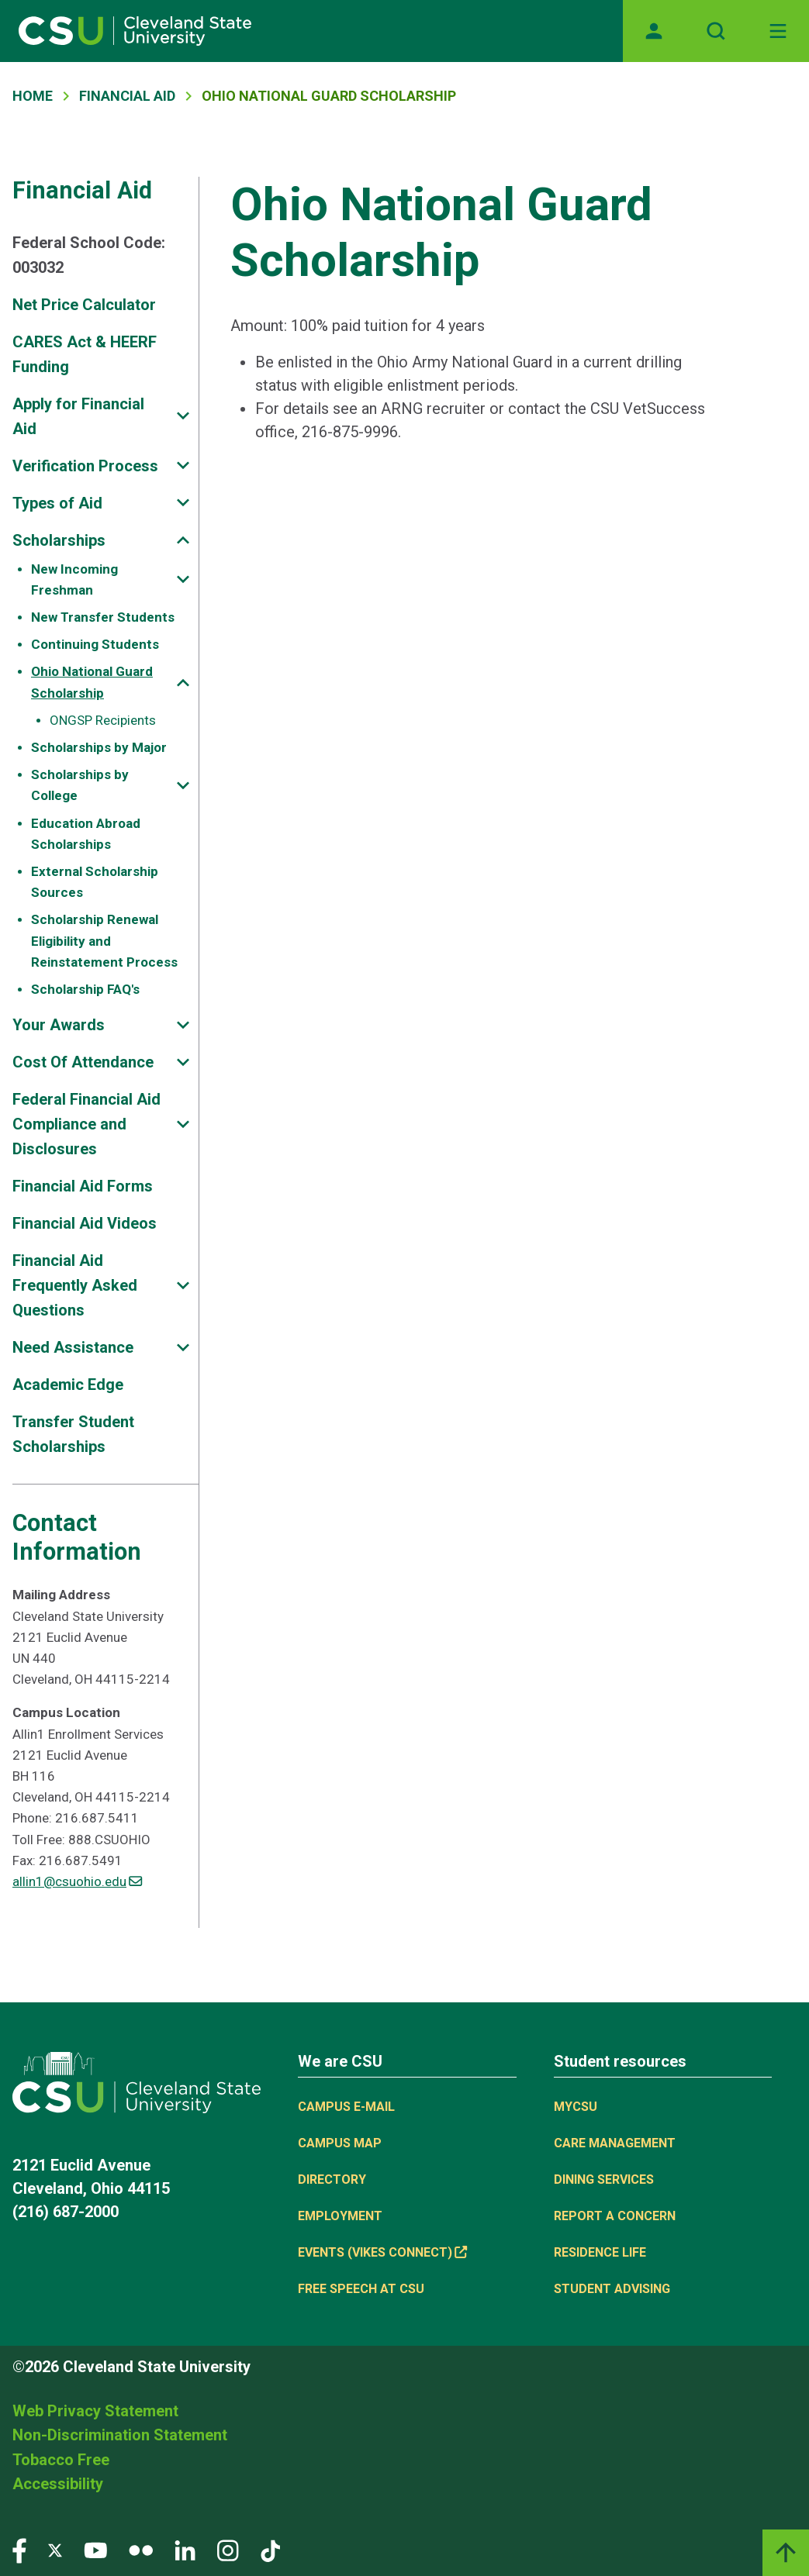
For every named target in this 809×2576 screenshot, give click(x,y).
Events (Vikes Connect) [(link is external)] (382, 2252)
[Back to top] (785, 2552)
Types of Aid (57, 503)
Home (32, 96)
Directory (332, 2179)
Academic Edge (67, 1384)
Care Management (615, 2143)
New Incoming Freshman (74, 579)
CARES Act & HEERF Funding (84, 354)
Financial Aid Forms (82, 1186)
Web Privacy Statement (95, 2411)
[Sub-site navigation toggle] (183, 416)
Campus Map (340, 2143)
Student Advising (612, 2288)
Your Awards (58, 1025)
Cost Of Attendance (83, 1062)
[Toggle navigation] (778, 31)
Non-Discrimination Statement (119, 2435)
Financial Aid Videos (84, 1223)
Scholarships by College (80, 785)
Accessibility (57, 2483)
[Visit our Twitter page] (55, 2549)
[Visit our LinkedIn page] (185, 2549)
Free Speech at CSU (361, 2288)
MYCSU (575, 2106)
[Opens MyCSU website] (654, 31)
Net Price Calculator (84, 304)
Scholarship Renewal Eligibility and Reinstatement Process (104, 940)
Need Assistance (72, 1347)
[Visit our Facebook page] (19, 2549)
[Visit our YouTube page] (95, 2549)
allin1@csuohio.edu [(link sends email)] (77, 1881)
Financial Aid (127, 96)
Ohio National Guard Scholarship (92, 682)
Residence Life (600, 2252)
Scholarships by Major (99, 747)
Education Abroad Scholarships (85, 834)
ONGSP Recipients (103, 720)
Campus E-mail (346, 2106)
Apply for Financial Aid (78, 416)
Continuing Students (95, 644)
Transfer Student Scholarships (73, 1434)
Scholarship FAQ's (85, 989)
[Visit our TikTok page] (270, 2549)
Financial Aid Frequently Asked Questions (74, 1285)
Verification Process (85, 466)
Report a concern (615, 2216)
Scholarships (58, 540)
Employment (340, 2216)
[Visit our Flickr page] (141, 2549)
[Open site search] (716, 31)
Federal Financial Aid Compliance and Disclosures (86, 1124)
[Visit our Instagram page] (228, 2549)
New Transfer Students (103, 617)
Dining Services (604, 2179)
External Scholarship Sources (94, 882)
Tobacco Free (60, 2459)
